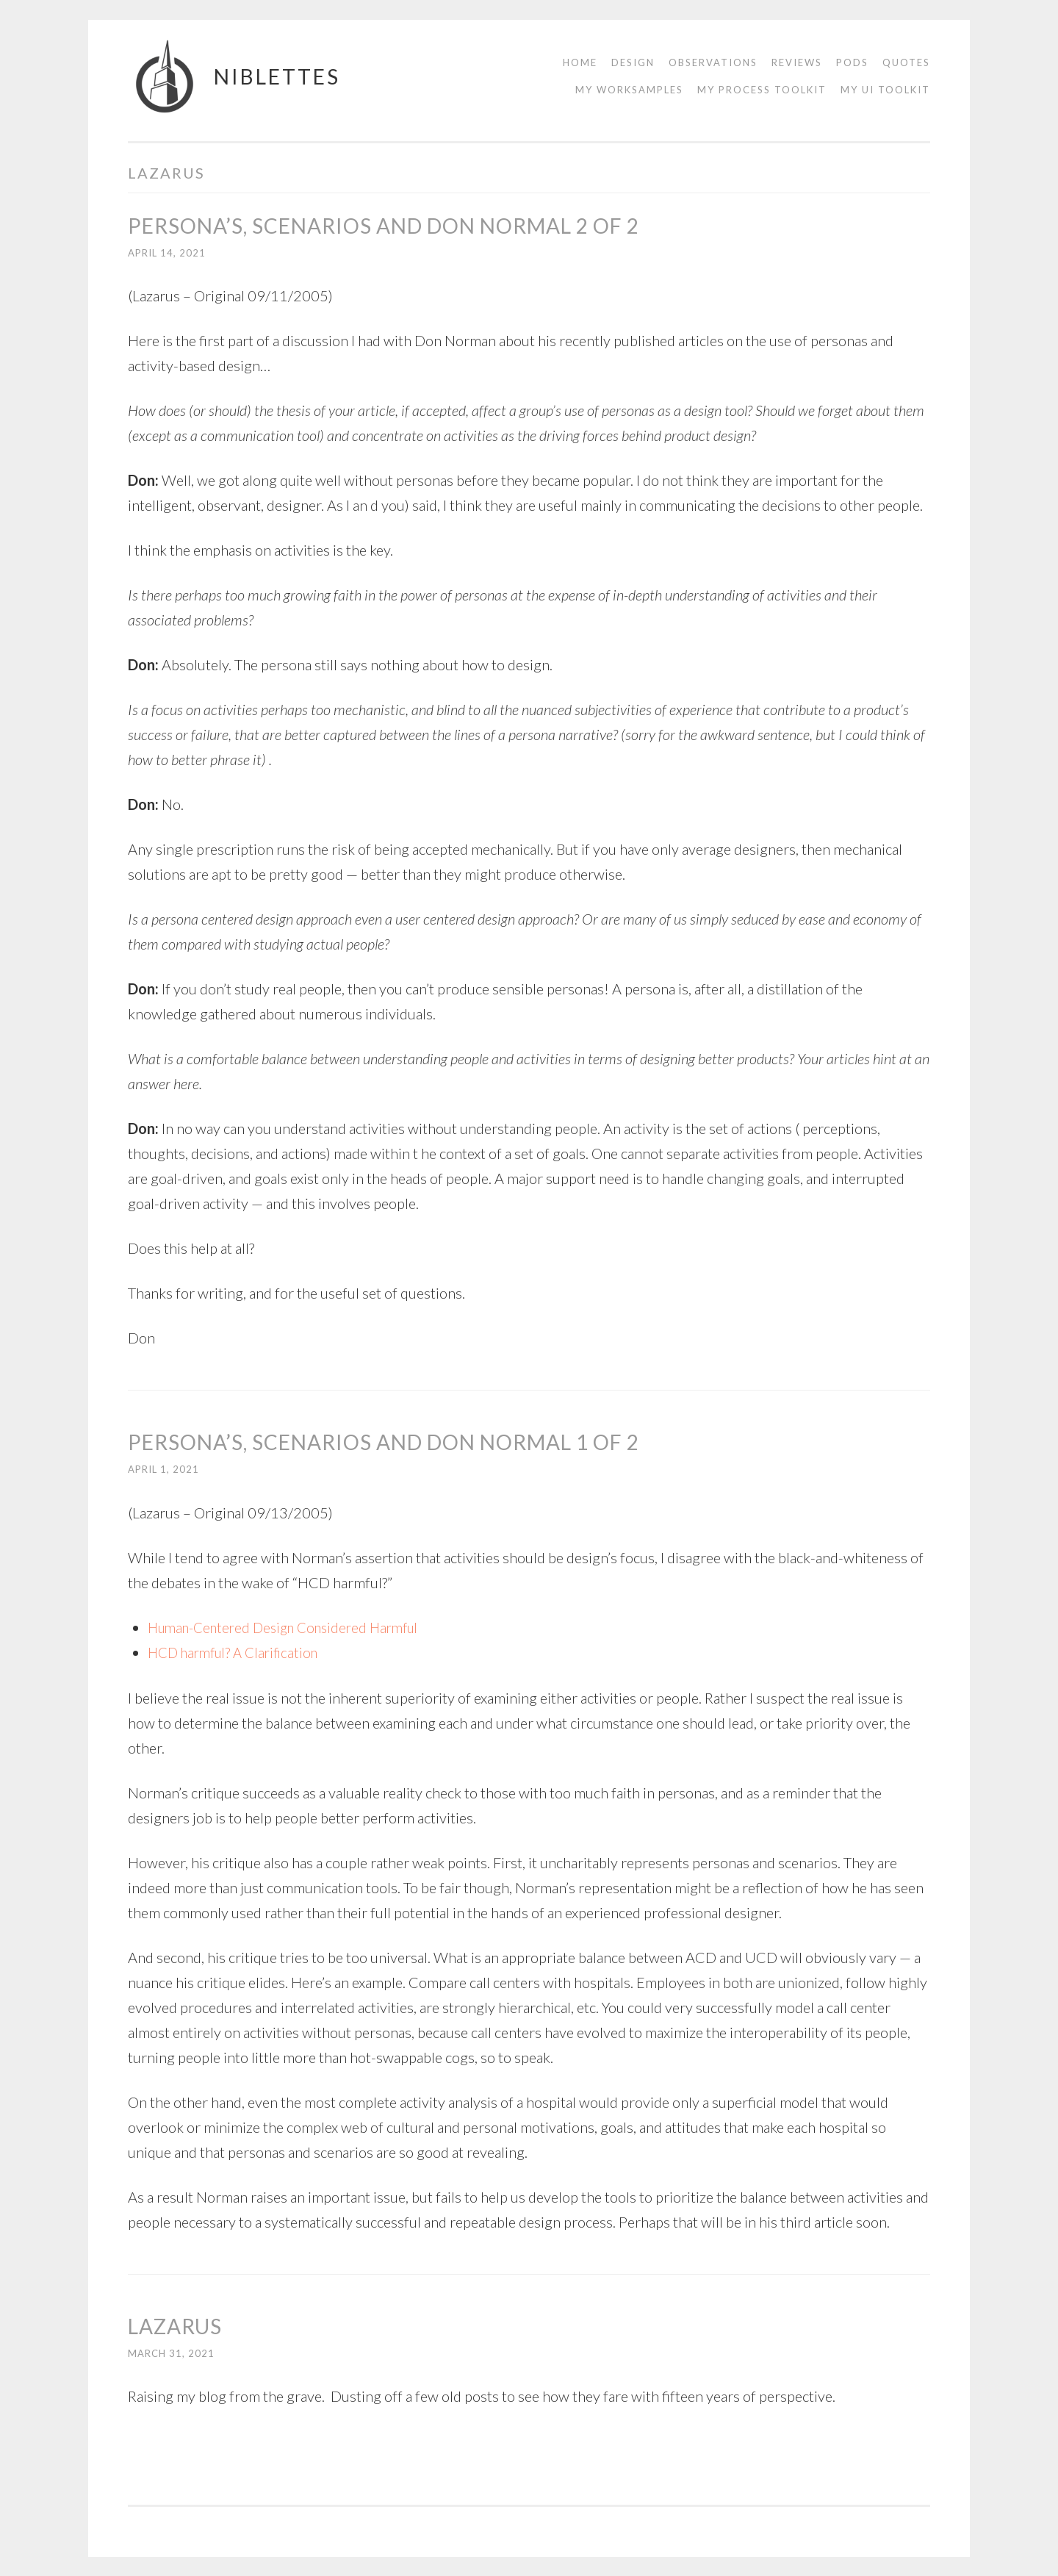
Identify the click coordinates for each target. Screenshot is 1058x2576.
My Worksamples (629, 90)
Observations (713, 62)
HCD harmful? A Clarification (238, 1652)
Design (633, 62)
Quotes (906, 62)
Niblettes (277, 76)
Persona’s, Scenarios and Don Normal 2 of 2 (383, 225)
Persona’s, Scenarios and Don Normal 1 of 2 (383, 1441)
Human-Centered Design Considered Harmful (292, 1627)
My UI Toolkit (885, 90)
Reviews (796, 62)
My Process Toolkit (762, 90)
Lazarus (175, 2325)
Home (580, 62)
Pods (852, 62)
